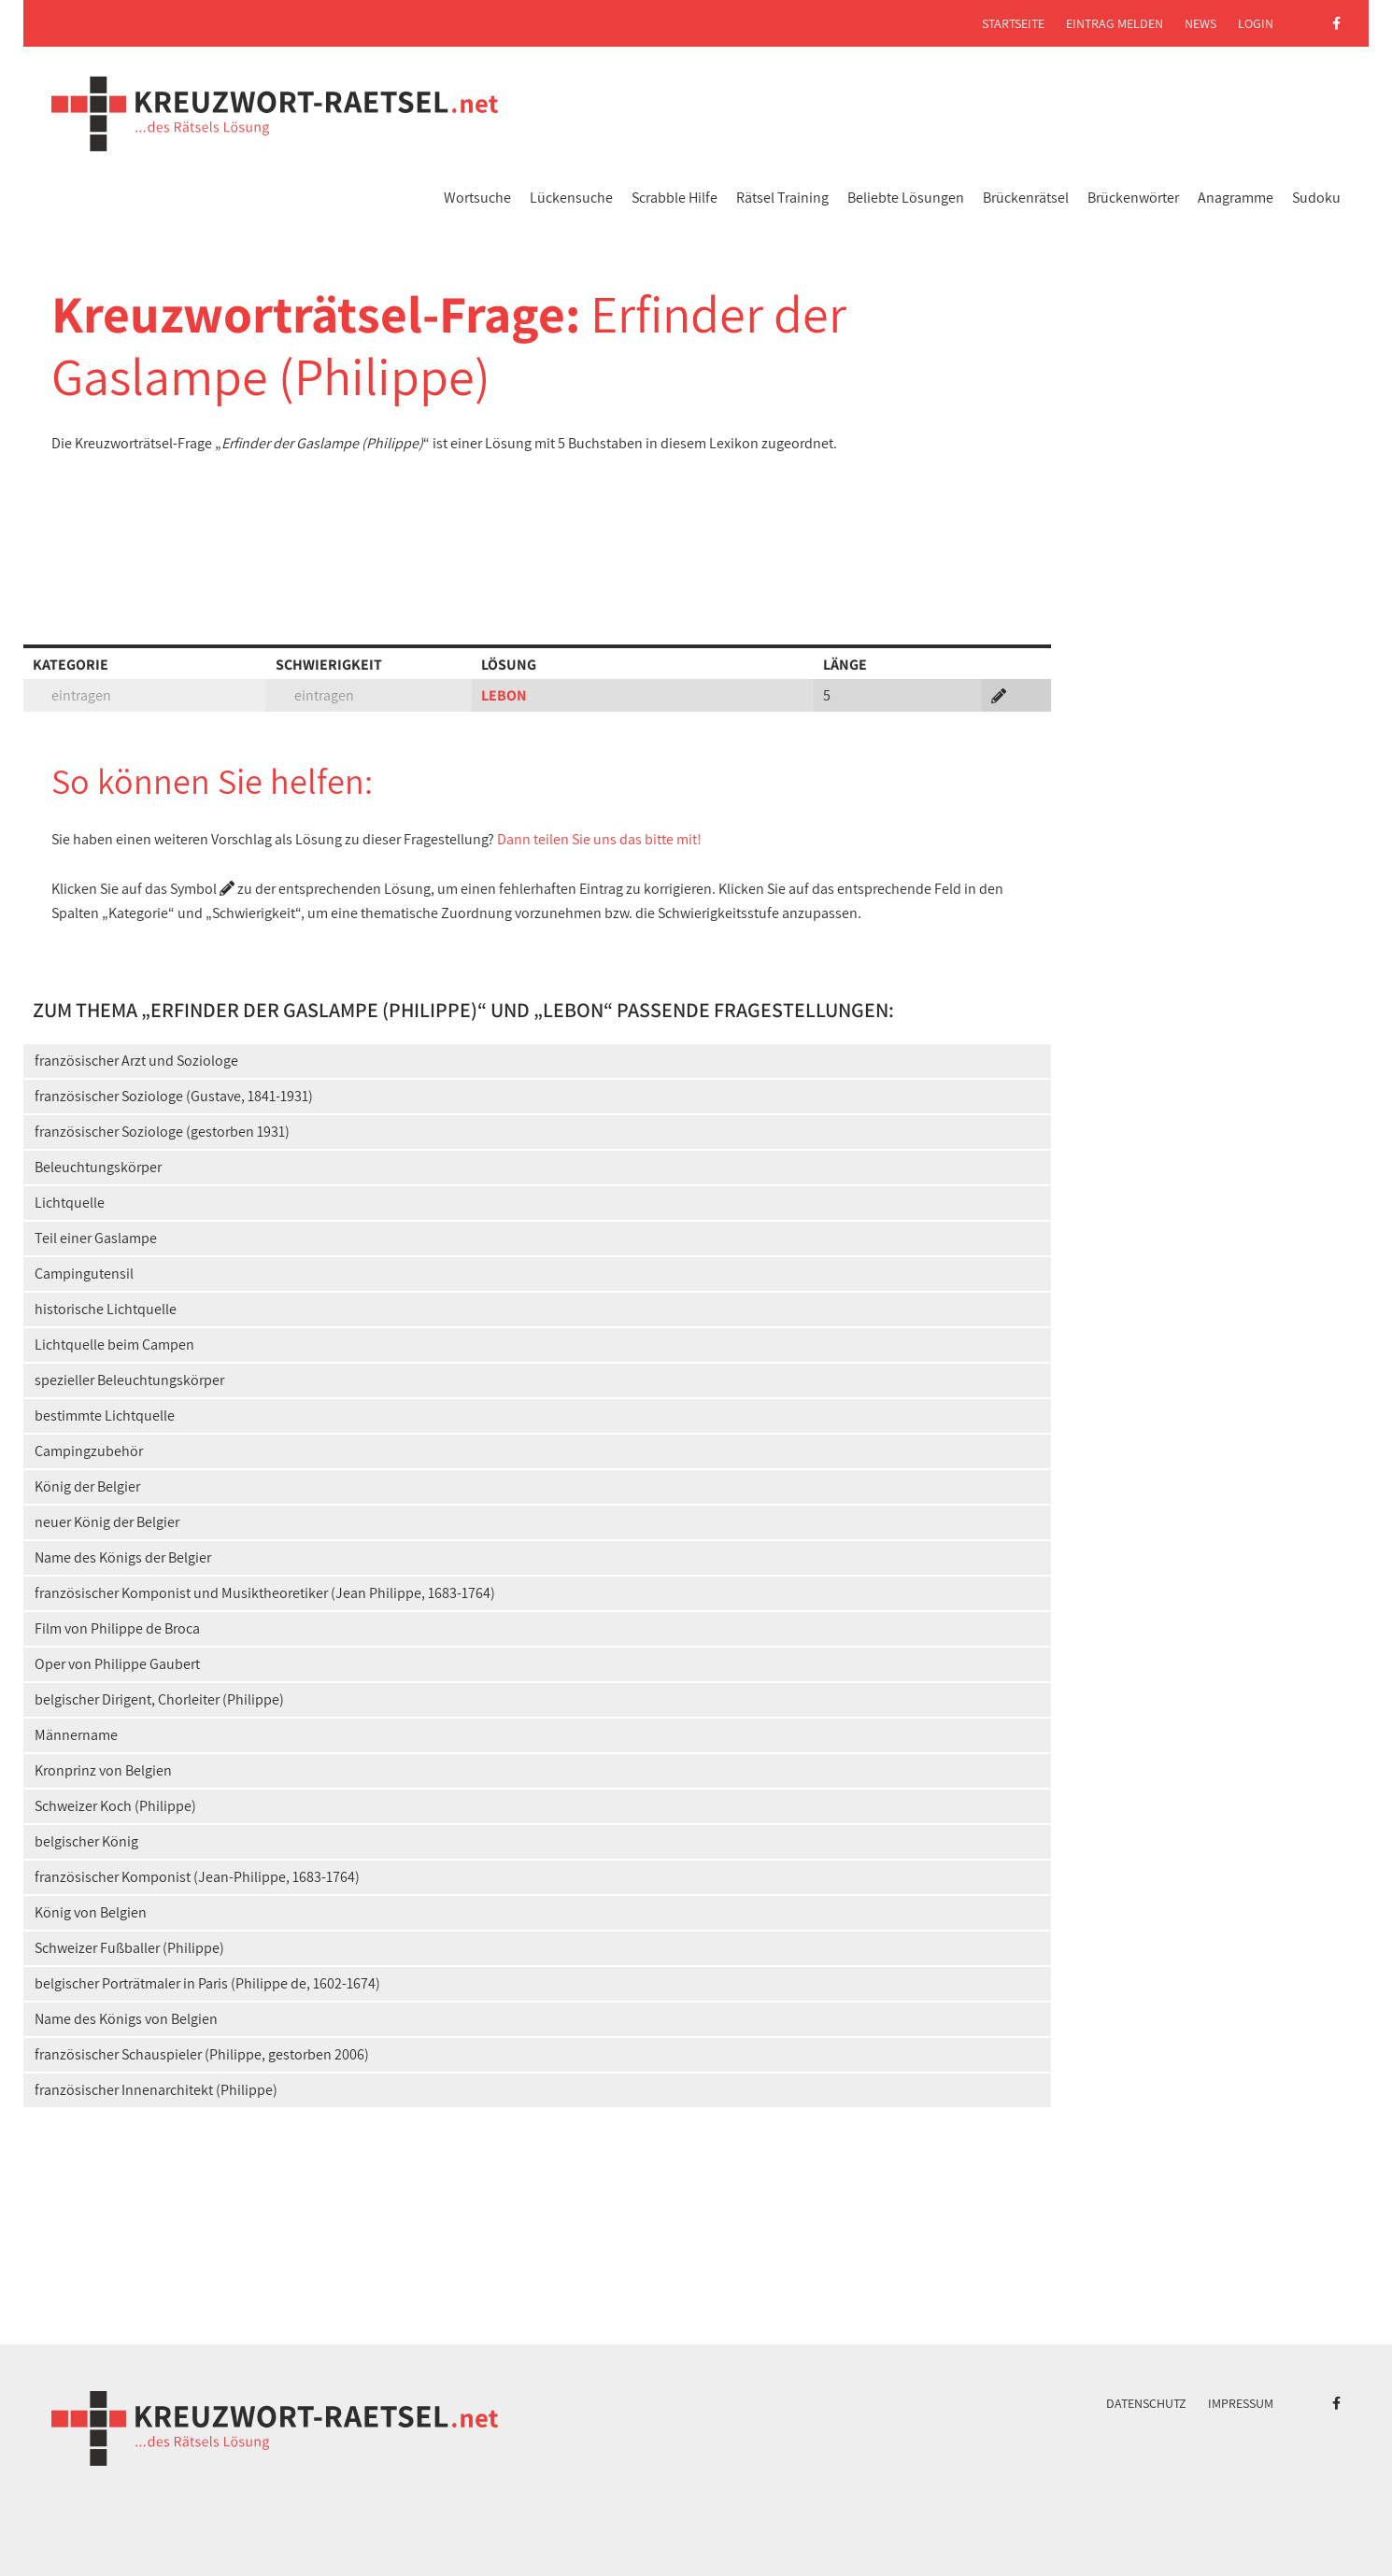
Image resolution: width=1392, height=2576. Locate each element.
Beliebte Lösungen (905, 197)
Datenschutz (1146, 2403)
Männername (76, 1735)
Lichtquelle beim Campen (114, 1344)
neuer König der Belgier (107, 1522)
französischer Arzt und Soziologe (136, 1060)
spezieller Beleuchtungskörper (129, 1380)
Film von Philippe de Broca (117, 1628)
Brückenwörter (1133, 197)
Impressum (1240, 2403)
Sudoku (1316, 197)
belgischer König (86, 1841)
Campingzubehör (89, 1451)
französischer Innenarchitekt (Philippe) (156, 2090)
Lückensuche (571, 197)
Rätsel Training (782, 197)
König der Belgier (87, 1486)
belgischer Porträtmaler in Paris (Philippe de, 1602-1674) (207, 1983)
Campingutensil (84, 1273)
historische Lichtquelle (106, 1309)
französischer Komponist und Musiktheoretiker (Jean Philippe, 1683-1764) (265, 1593)
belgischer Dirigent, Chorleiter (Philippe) (159, 1699)
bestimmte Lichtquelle (105, 1415)
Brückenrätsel (1026, 197)
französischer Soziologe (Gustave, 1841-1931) (174, 1096)
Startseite (1013, 23)
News (1200, 23)
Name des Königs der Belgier (123, 1557)
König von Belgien (91, 1912)
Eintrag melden (1114, 23)
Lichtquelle (70, 1202)
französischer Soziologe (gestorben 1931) (162, 1131)
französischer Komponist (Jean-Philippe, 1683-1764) (197, 1877)
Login (1255, 23)
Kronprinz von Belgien (103, 1770)
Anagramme (1235, 197)
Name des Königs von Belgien (126, 2019)
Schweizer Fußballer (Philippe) (129, 1948)
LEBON (504, 695)
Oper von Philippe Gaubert (117, 1664)
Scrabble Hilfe (674, 197)
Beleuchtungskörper (98, 1167)
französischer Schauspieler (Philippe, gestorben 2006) (202, 2054)
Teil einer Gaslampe (96, 1238)
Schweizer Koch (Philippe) (115, 1806)
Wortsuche (477, 197)
